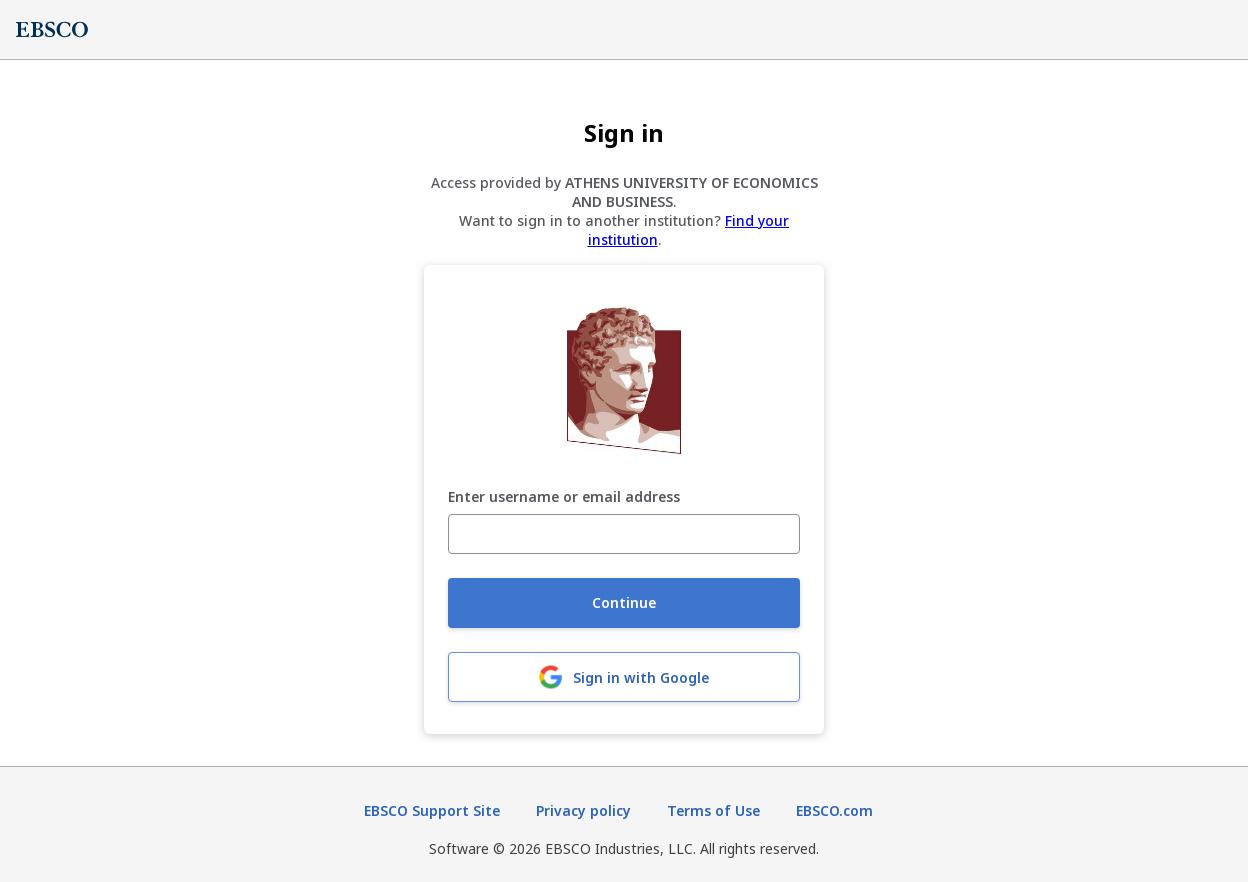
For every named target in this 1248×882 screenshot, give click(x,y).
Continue (624, 602)
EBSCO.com (834, 810)
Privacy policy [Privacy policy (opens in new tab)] (583, 810)
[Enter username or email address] (624, 534)
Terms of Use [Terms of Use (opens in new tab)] (713, 810)
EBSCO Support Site (432, 810)
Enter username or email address (564, 497)
